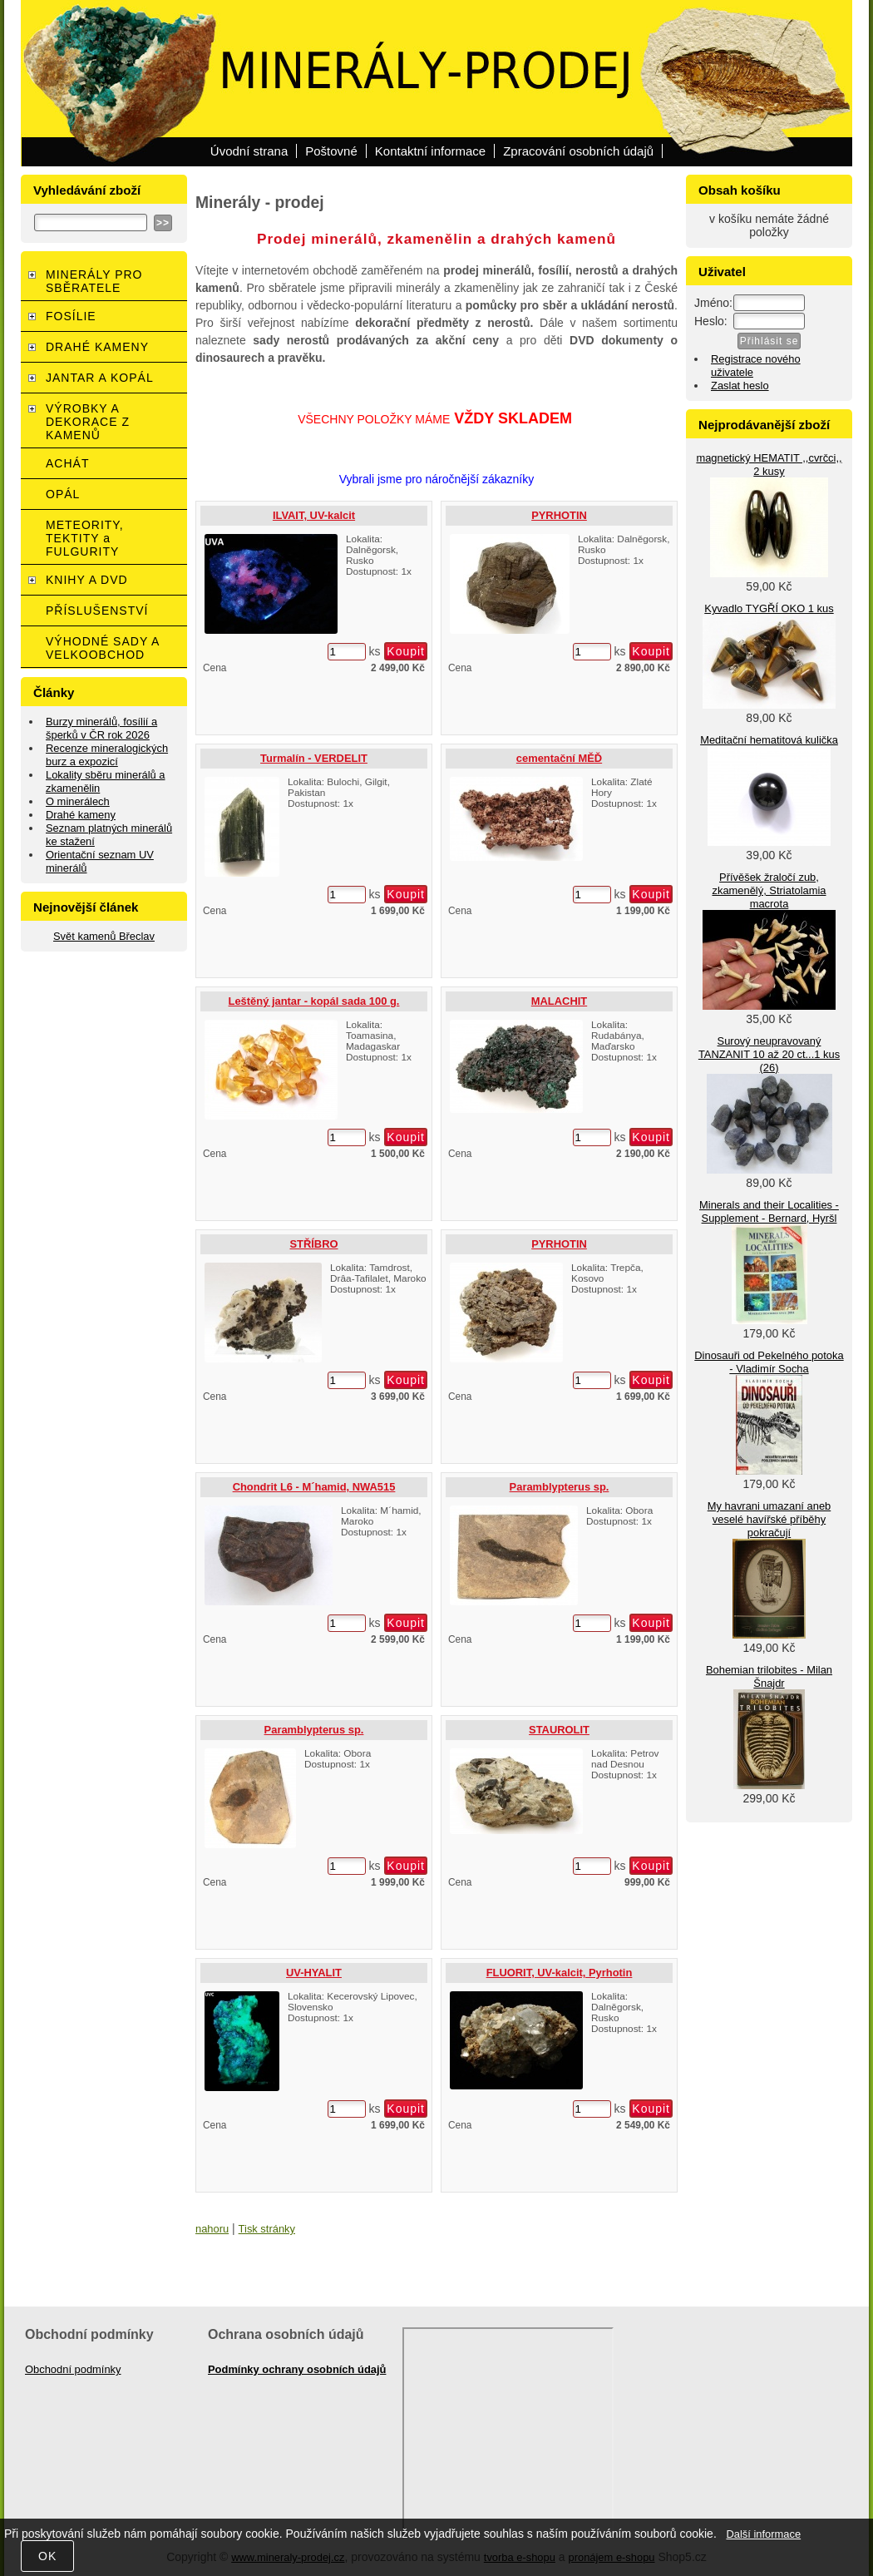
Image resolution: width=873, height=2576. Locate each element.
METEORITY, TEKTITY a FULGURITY (85, 538)
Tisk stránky (267, 2228)
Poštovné (331, 151)
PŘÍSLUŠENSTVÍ (97, 610)
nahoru (212, 2228)
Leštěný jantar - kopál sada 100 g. (314, 1001)
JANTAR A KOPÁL (100, 377)
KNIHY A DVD (87, 579)
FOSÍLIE (71, 316)
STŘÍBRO (313, 1244)
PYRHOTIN (559, 515)
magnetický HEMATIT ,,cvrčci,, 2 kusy (768, 464)
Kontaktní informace (430, 151)
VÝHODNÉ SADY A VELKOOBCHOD (103, 648)
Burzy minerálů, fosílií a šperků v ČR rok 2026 (101, 728)
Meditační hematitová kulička (769, 740)
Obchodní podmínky (73, 2369)
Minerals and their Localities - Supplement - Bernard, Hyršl (769, 1211)
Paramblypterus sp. (559, 1487)
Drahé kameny (81, 814)
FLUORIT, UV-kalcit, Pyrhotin (559, 1972)
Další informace (763, 2534)
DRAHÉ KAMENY (97, 347)
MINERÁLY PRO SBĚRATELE (94, 281)
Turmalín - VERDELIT (313, 758)
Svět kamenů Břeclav (104, 936)
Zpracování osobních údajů (578, 151)
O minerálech (78, 801)
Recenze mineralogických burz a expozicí (107, 755)
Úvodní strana (249, 151)
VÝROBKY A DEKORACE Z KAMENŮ (88, 422)
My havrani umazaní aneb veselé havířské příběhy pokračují (769, 1519)
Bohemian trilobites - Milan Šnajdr (769, 1676)
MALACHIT (559, 1001)
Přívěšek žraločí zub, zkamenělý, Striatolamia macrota (769, 890)
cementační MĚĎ (559, 758)
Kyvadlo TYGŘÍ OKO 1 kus (768, 608)
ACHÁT (67, 463)
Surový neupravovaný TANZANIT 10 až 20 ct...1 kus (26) (769, 1054)
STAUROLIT (559, 1729)
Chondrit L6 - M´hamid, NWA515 (314, 1487)
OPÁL (63, 494)
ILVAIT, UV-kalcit (314, 515)
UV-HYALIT (314, 1972)
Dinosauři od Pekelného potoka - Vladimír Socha (768, 1362)
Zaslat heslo (740, 385)
